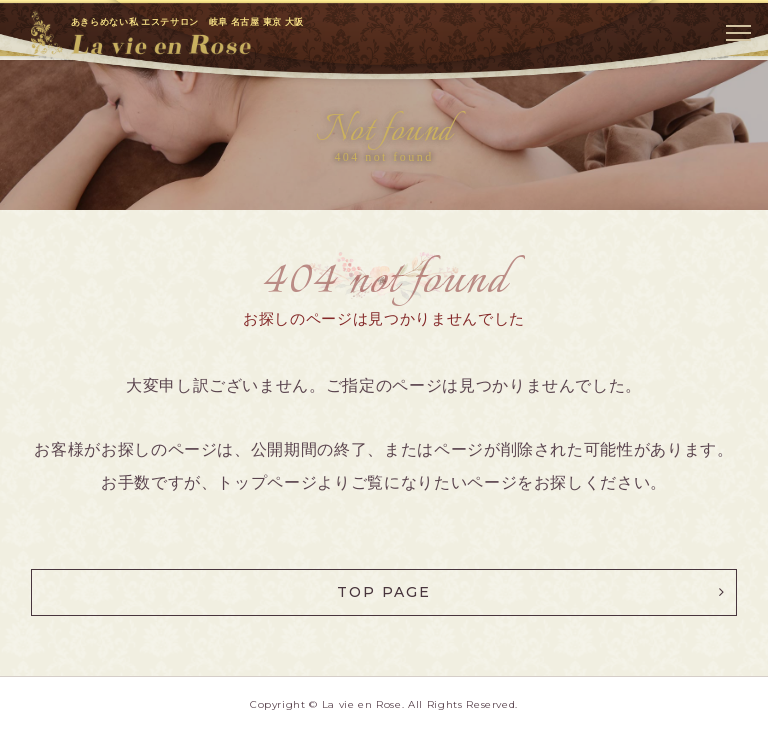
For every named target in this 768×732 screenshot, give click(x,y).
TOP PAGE (384, 592)
